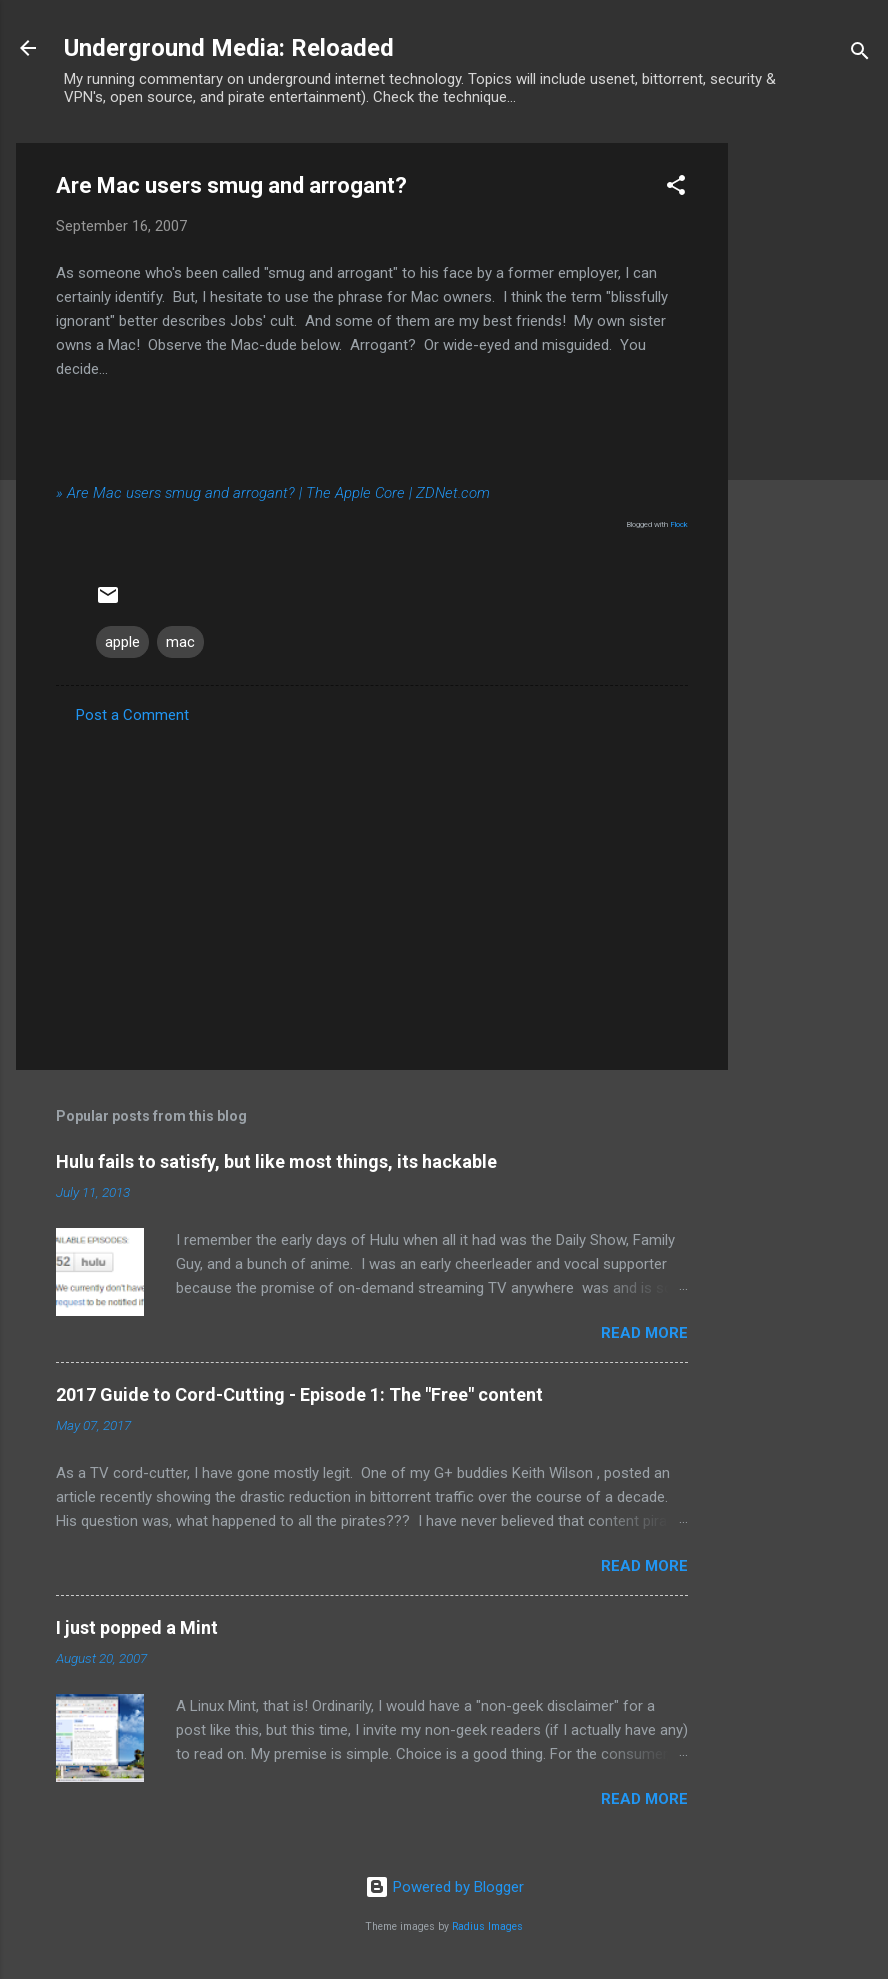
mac (180, 642)
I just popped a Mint (137, 1627)
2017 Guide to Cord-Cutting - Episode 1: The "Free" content (299, 1394)
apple (122, 642)
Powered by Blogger (444, 1887)
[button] (676, 188)
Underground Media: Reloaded (229, 48)
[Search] (860, 54)
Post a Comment (132, 715)
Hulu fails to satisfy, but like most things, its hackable (276, 1161)
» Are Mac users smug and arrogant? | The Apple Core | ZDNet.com (273, 493)
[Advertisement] (808, 443)
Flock (679, 524)
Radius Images (487, 1926)
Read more (644, 1333)
